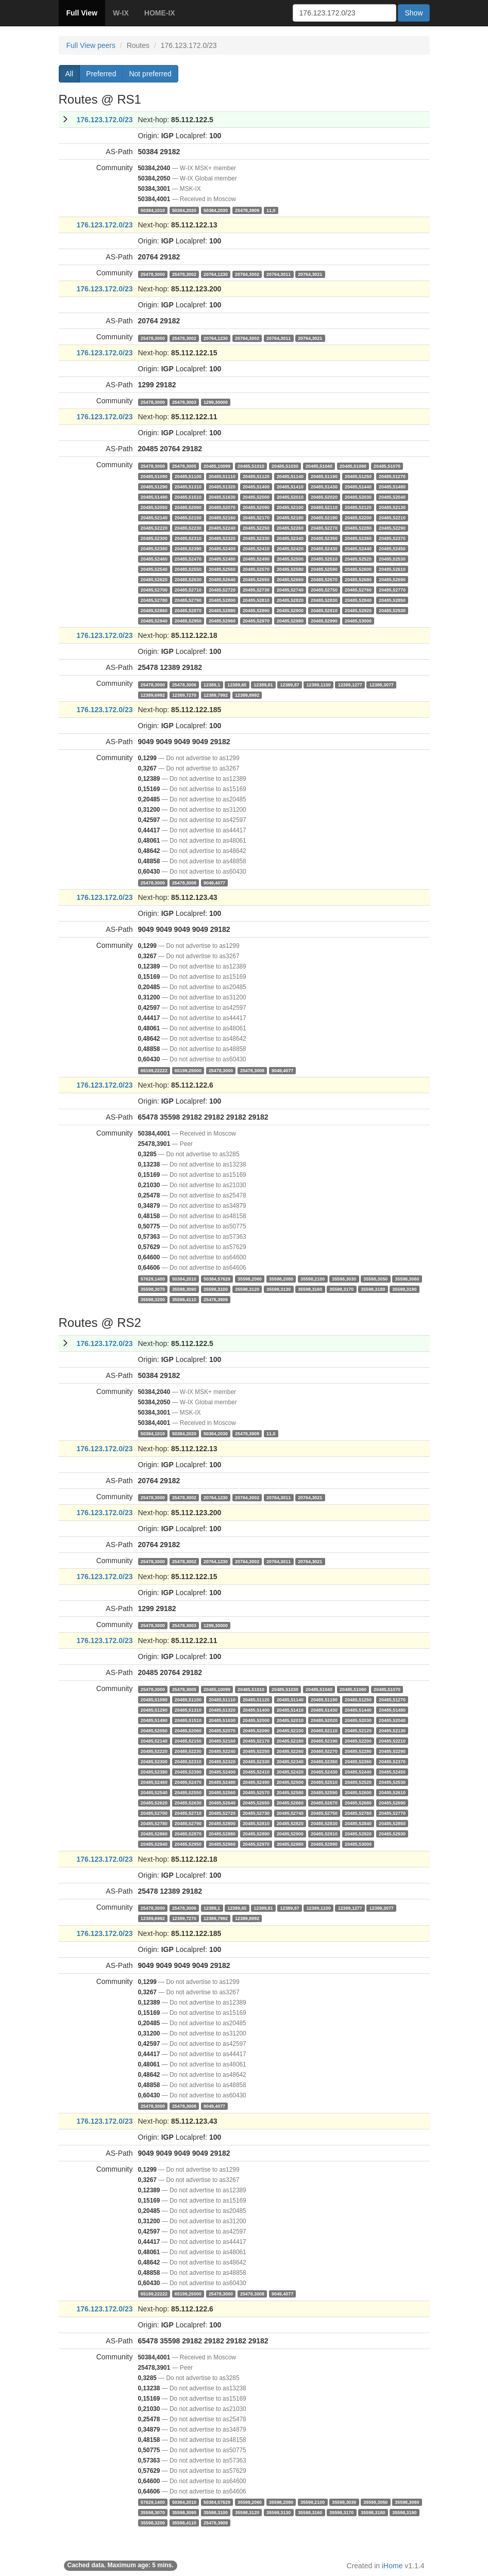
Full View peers (90, 45)
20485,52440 (358, 548)
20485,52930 (392, 610)
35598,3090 (184, 1288)
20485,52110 (324, 507)
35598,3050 (375, 1278)
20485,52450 (392, 548)
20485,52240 (222, 527)
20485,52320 (222, 537)
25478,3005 (184, 465)
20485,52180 (290, 517)
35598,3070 (153, 1288)
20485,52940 (154, 620)
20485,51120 (256, 476)
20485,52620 (154, 579)
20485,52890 (256, 610)
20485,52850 (392, 599)
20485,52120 (358, 507)
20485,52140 (154, 517)
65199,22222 (154, 1070)
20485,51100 (188, 476)
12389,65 (236, 684)
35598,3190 (404, 1288)
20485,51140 (290, 476)
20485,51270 (392, 476)
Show (414, 13)
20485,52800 (222, 599)
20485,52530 (392, 558)
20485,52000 (256, 496)
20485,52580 (290, 568)
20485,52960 (222, 620)
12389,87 (289, 684)
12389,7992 (216, 694)
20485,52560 (222, 568)
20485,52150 (188, 517)
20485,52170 (256, 517)
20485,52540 (154, 568)
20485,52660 (290, 579)
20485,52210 (392, 517)
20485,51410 (290, 486)
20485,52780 (154, 599)
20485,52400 (222, 548)
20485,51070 (387, 465)
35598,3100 (216, 1288)
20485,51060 (353, 465)
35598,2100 (312, 1278)
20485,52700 (154, 589)
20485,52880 (222, 610)
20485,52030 (358, 496)
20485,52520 (358, 558)
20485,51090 (154, 476)
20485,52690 (392, 579)
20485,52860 (154, 610)
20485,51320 (222, 486)
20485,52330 (256, 537)
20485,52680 (358, 579)
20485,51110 (222, 476)
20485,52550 (188, 568)
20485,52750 (324, 589)
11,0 (270, 209)
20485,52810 (256, 599)
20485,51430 (324, 486)
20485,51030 (285, 465)
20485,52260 (290, 527)
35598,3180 (373, 1288)
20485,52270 (324, 527)
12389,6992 (153, 694)
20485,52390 (188, 548)
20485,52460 (154, 558)
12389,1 (212, 684)
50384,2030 (216, 209)
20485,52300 (154, 537)
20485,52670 (324, 579)
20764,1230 (216, 273)
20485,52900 (290, 610)
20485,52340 (290, 537)
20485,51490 (154, 496)
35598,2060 (250, 1278)
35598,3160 (310, 1288)
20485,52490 (256, 558)
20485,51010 (251, 465)
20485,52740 (290, 589)
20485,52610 (392, 568)
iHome (392, 2566)
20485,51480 (392, 486)
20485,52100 (290, 507)
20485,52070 (222, 507)
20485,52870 (188, 610)
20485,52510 (324, 558)
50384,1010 (153, 209)
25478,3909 (247, 209)
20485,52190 (324, 517)
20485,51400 (256, 486)
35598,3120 (247, 1288)
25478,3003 (184, 401)
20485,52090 (256, 507)
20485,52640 (222, 579)
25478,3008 (184, 882)
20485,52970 (256, 620)
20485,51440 (358, 486)
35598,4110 (184, 1299)
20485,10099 (217, 465)
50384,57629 (217, 1278)
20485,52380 (154, 548)
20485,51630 (222, 496)
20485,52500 (290, 558)
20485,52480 (222, 558)
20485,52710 (188, 589)
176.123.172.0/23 (105, 120)
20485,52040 (392, 496)
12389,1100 (319, 684)
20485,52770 (392, 589)
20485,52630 (188, 579)
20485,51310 (188, 486)
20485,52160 (222, 517)
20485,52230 (188, 527)
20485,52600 (358, 568)
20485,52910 (324, 610)
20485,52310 (188, 537)
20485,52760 (358, 589)
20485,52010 (290, 496)
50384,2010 (184, 1278)
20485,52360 (358, 537)
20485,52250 (256, 527)
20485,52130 (392, 507)
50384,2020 (184, 209)
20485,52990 (324, 620)
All (69, 74)
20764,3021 (310, 273)
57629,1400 (153, 1278)
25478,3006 (184, 684)
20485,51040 (319, 465)
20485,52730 (256, 589)
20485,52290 (392, 527)
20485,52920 (358, 610)
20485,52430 (324, 548)
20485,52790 (188, 599)
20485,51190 (324, 476)
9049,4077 (214, 882)
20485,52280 (358, 527)
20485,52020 (324, 496)
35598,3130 (278, 1288)
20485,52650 (256, 579)
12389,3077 (381, 684)
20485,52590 (324, 568)
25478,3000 (153, 273)
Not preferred (150, 74)
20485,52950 (188, 620)
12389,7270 (184, 694)
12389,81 (263, 684)
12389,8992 (247, 694)
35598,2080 (281, 1278)
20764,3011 (278, 273)
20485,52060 (188, 507)
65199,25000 (188, 1070)
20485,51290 (154, 486)
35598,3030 (344, 1278)
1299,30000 (216, 401)
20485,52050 (154, 507)
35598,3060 (407, 1278)
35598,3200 (153, 1299)
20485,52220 (154, 527)
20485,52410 (256, 548)
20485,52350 (324, 537)
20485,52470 (188, 558)
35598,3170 (341, 1288)
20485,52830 (324, 599)
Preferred (101, 74)
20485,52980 (290, 620)
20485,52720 (222, 589)
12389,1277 (350, 684)
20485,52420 (290, 548)
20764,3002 (247, 273)
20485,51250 (358, 476)
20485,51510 (188, 496)
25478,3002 (184, 273)
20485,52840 (358, 599)
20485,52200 (358, 517)
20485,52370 (392, 537)
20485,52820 (290, 599)
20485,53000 (358, 620)
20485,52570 (256, 568)
